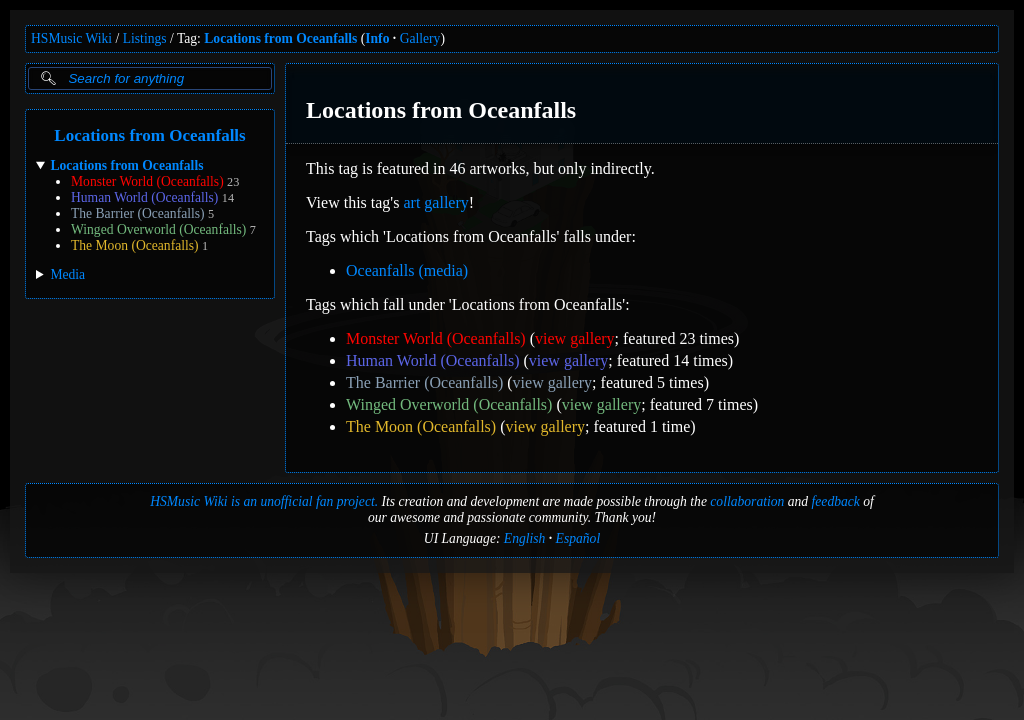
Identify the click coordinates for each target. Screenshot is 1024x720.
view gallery (575, 338)
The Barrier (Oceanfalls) (138, 213)
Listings (145, 38)
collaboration (747, 501)
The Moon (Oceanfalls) (135, 245)
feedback (836, 501)
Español (578, 538)
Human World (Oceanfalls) (144, 197)
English (525, 538)
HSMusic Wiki (71, 38)
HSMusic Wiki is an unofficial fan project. (264, 501)
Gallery (420, 38)
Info (377, 38)
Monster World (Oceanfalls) (147, 181)
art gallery (435, 202)
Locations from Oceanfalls (280, 38)
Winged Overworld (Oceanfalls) (158, 229)
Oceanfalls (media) (407, 270)
